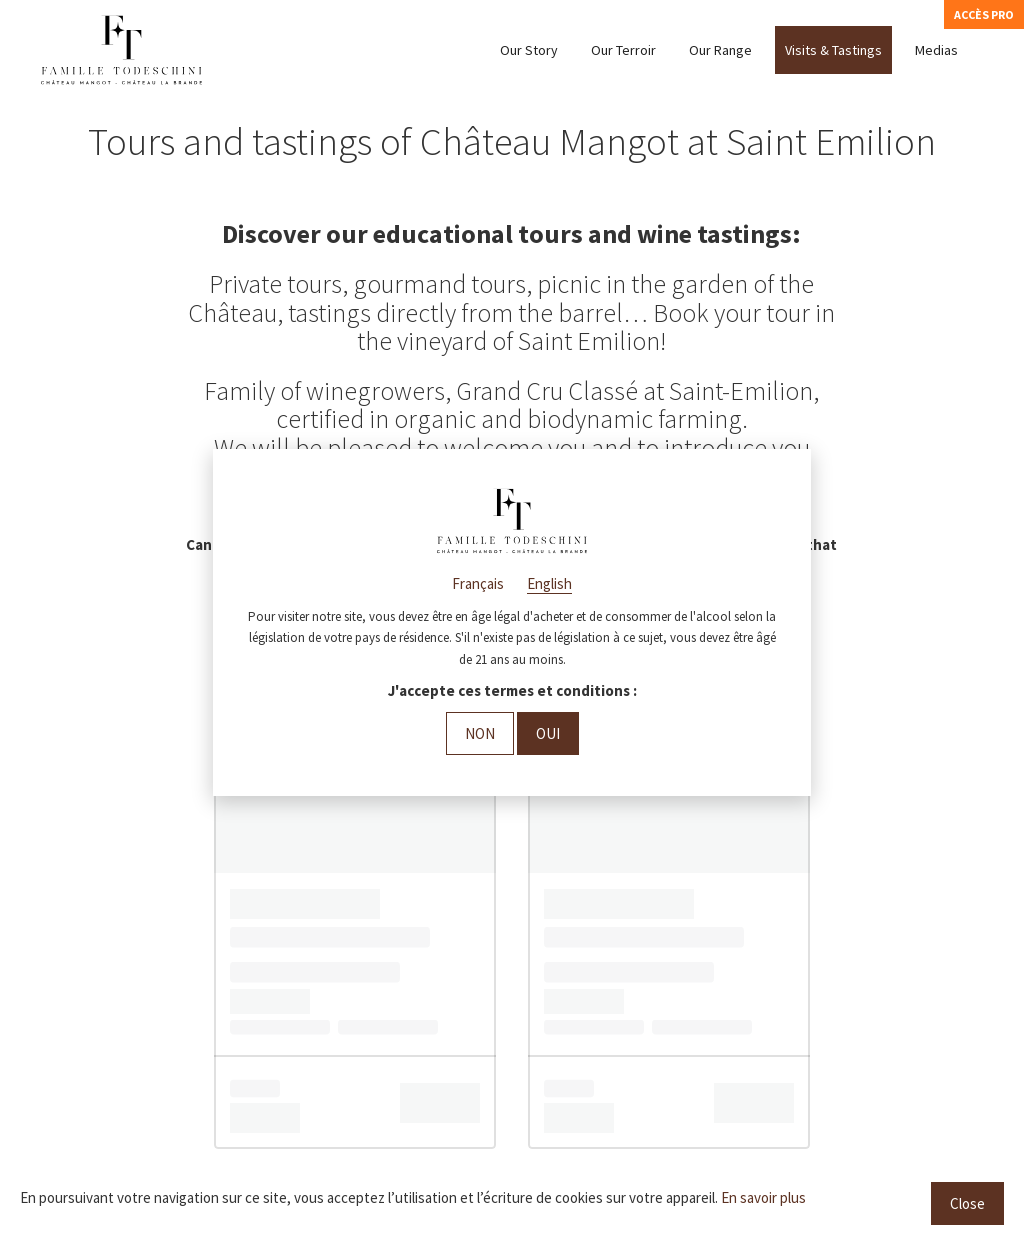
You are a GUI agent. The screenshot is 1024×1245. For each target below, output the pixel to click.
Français (478, 583)
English (549, 583)
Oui (548, 733)
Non (480, 733)
